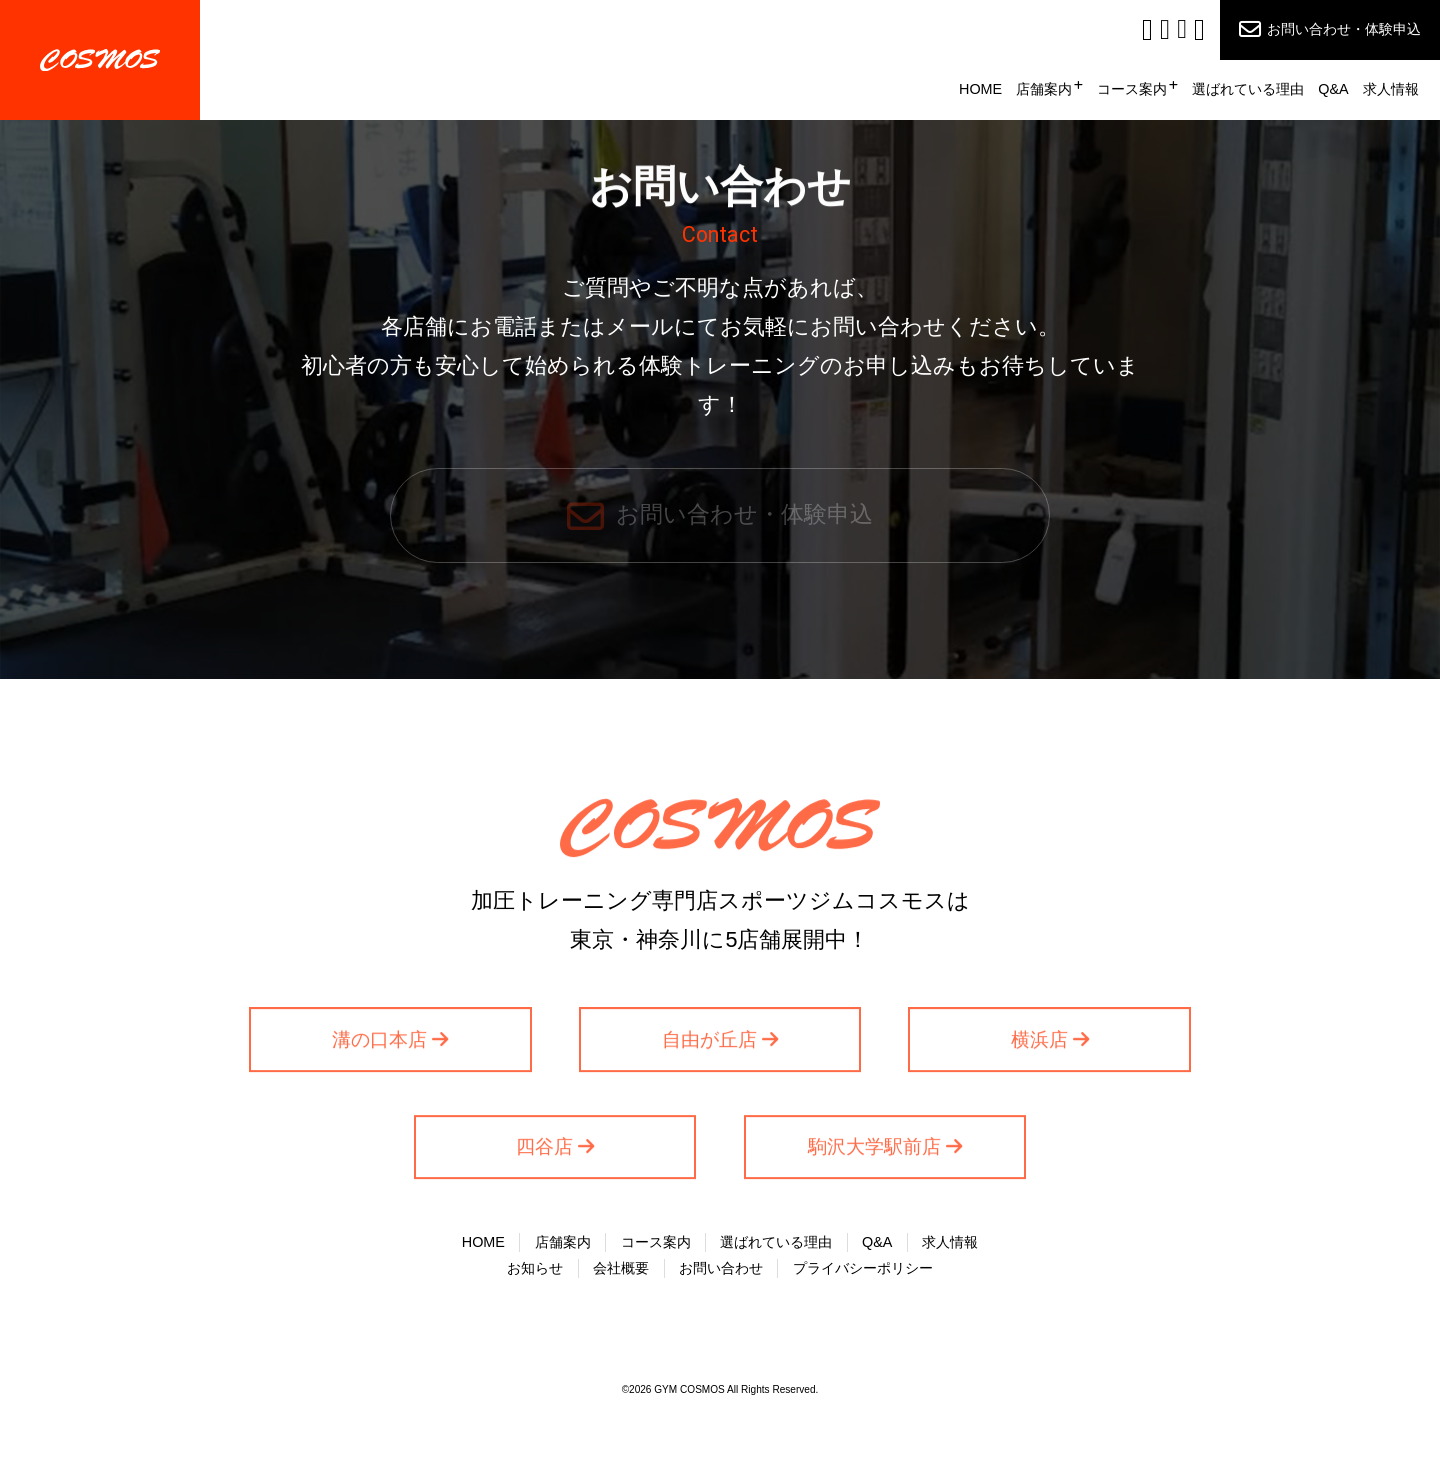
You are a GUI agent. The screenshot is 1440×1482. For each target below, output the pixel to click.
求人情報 (1391, 89)
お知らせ (535, 1268)
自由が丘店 (709, 1044)
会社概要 (621, 1268)
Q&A (1333, 89)
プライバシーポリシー (863, 1268)
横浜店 (1039, 1044)
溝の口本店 (379, 1044)
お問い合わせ (721, 1268)
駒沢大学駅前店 (874, 1152)
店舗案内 (1044, 89)
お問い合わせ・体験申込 (1344, 29)
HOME (980, 89)
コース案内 (1132, 89)
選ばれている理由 (1248, 89)
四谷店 (544, 1152)
